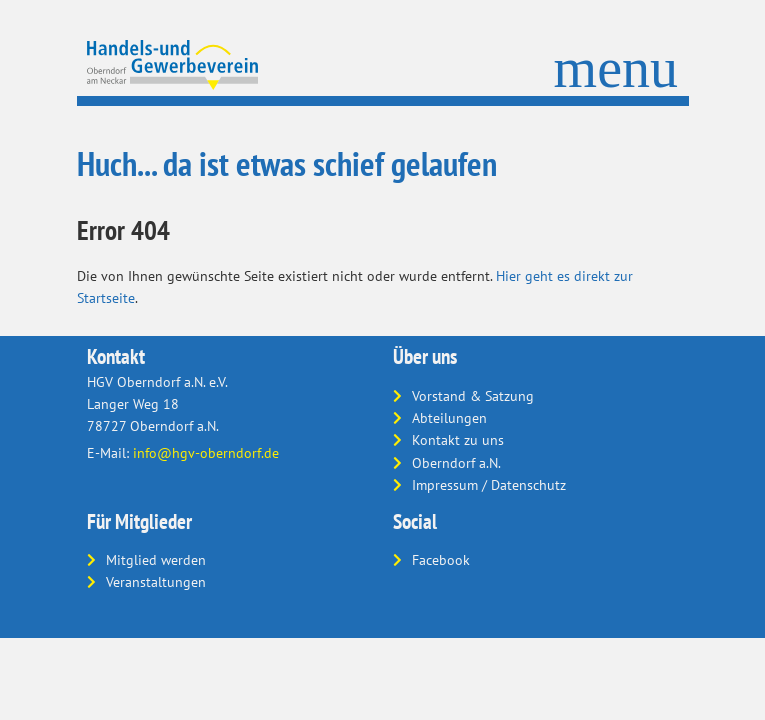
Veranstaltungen (156, 582)
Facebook (441, 560)
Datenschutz (528, 485)
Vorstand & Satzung (473, 396)
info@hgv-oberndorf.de (206, 453)
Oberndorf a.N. (456, 463)
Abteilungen (449, 418)
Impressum (445, 485)
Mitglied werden (156, 560)
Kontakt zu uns (458, 440)
